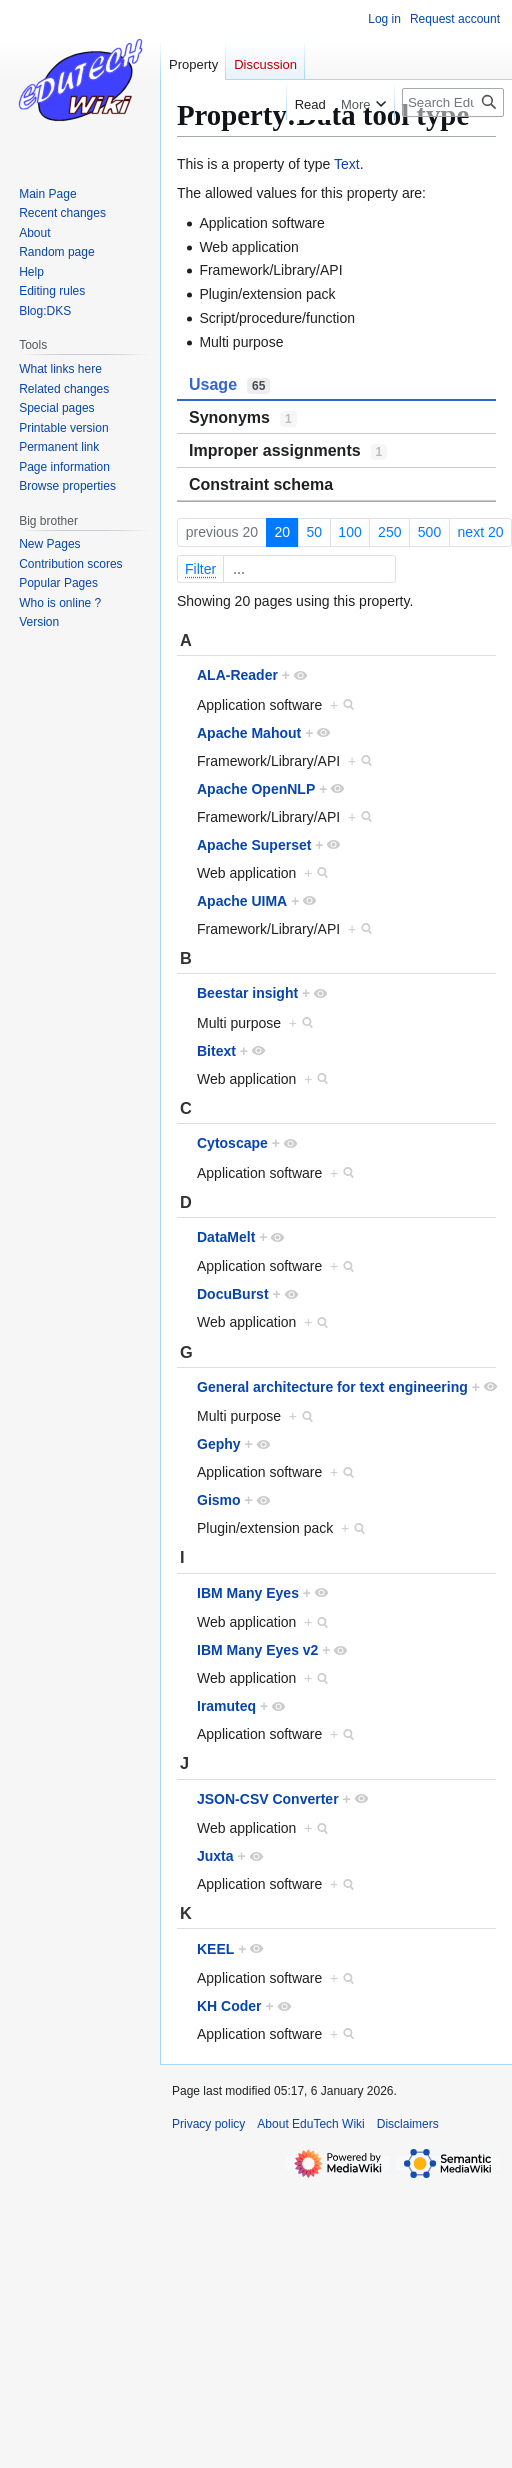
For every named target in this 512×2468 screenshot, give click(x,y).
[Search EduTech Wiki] (453, 102)
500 (429, 532)
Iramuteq (226, 1706)
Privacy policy (208, 2124)
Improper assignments (288, 451)
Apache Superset (254, 845)
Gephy (219, 1444)
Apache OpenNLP (256, 789)
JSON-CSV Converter (268, 1799)
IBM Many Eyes (248, 1593)
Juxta (215, 1856)
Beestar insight (247, 993)
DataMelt (226, 1237)
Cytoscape (232, 1143)
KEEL (215, 1949)
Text (347, 164)
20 (282, 532)
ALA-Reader (237, 675)
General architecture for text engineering (332, 1387)
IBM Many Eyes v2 (257, 1650)
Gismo (219, 1500)
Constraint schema (261, 484)
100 (349, 532)
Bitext (216, 1051)
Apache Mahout (249, 733)
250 (389, 532)
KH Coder (229, 2006)
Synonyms (243, 418)
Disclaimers (408, 2124)
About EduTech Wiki (310, 2124)
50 (314, 532)
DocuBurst (233, 1294)
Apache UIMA (242, 901)
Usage (229, 385)
